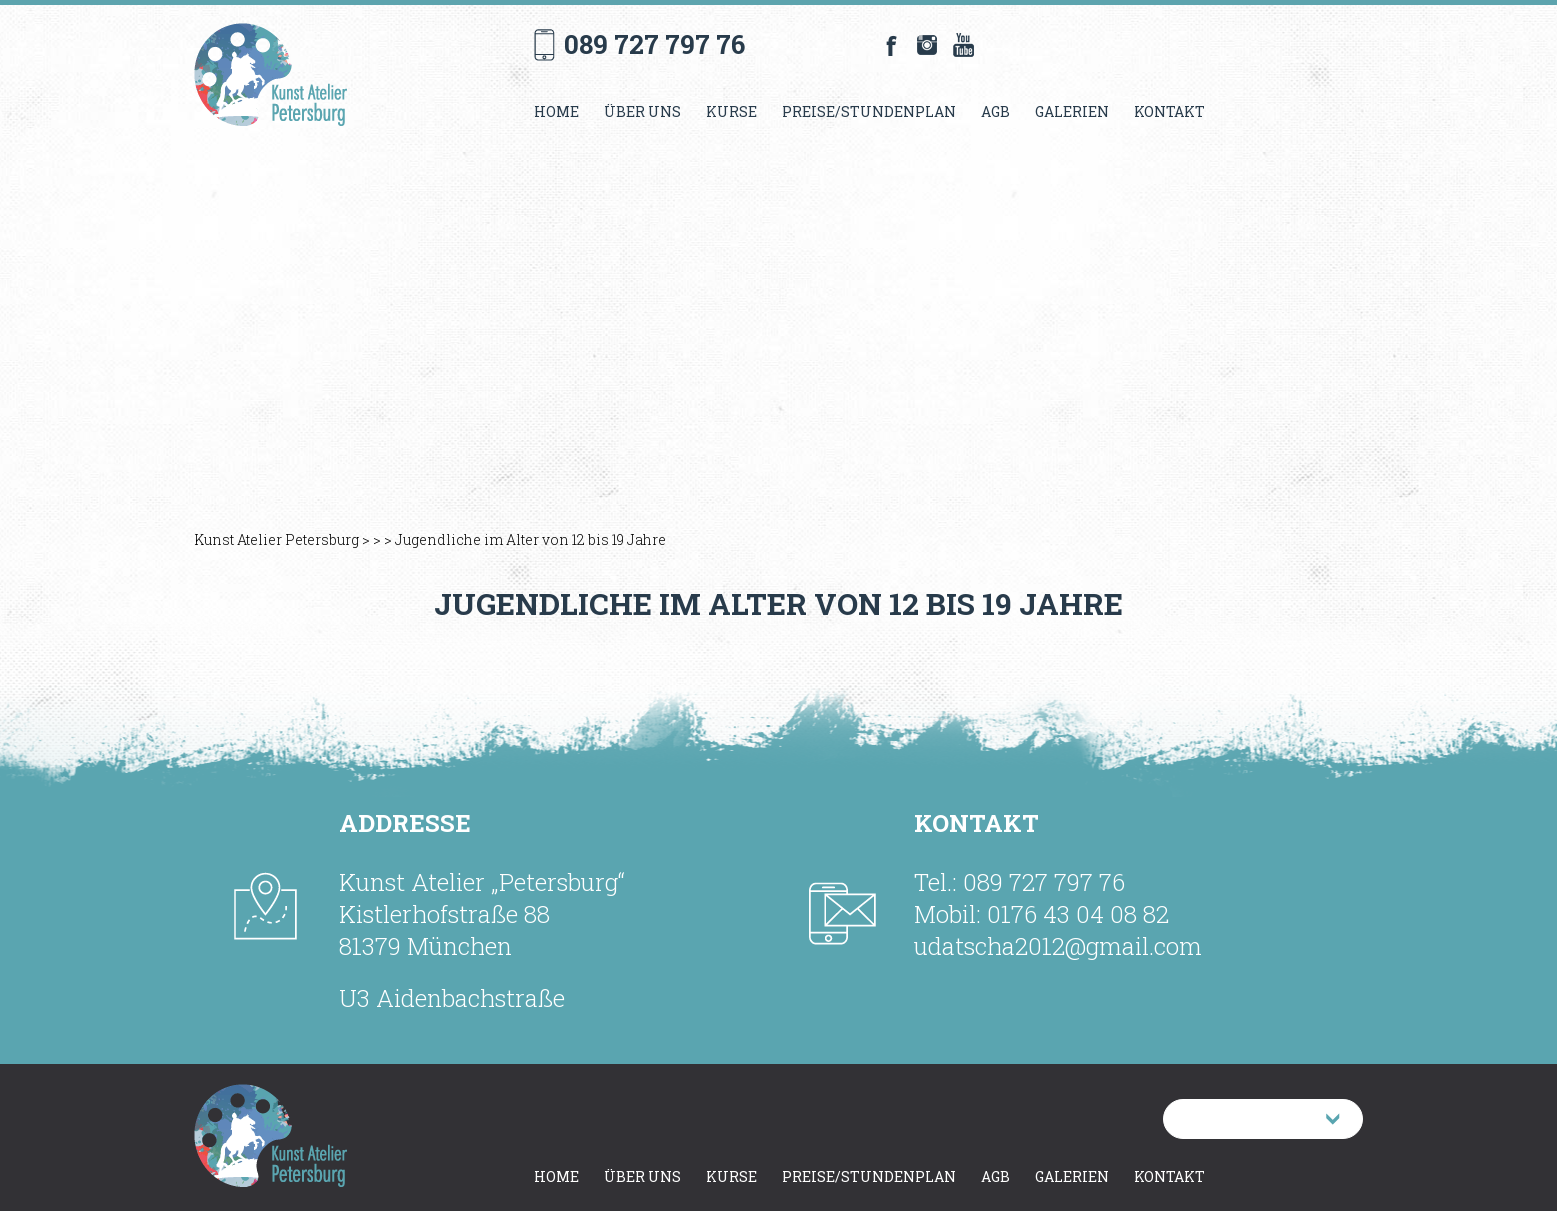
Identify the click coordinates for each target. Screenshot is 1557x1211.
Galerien (1072, 111)
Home (556, 111)
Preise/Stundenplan (869, 111)
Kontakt (1169, 111)
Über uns (642, 111)
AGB (995, 111)
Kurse (731, 111)
